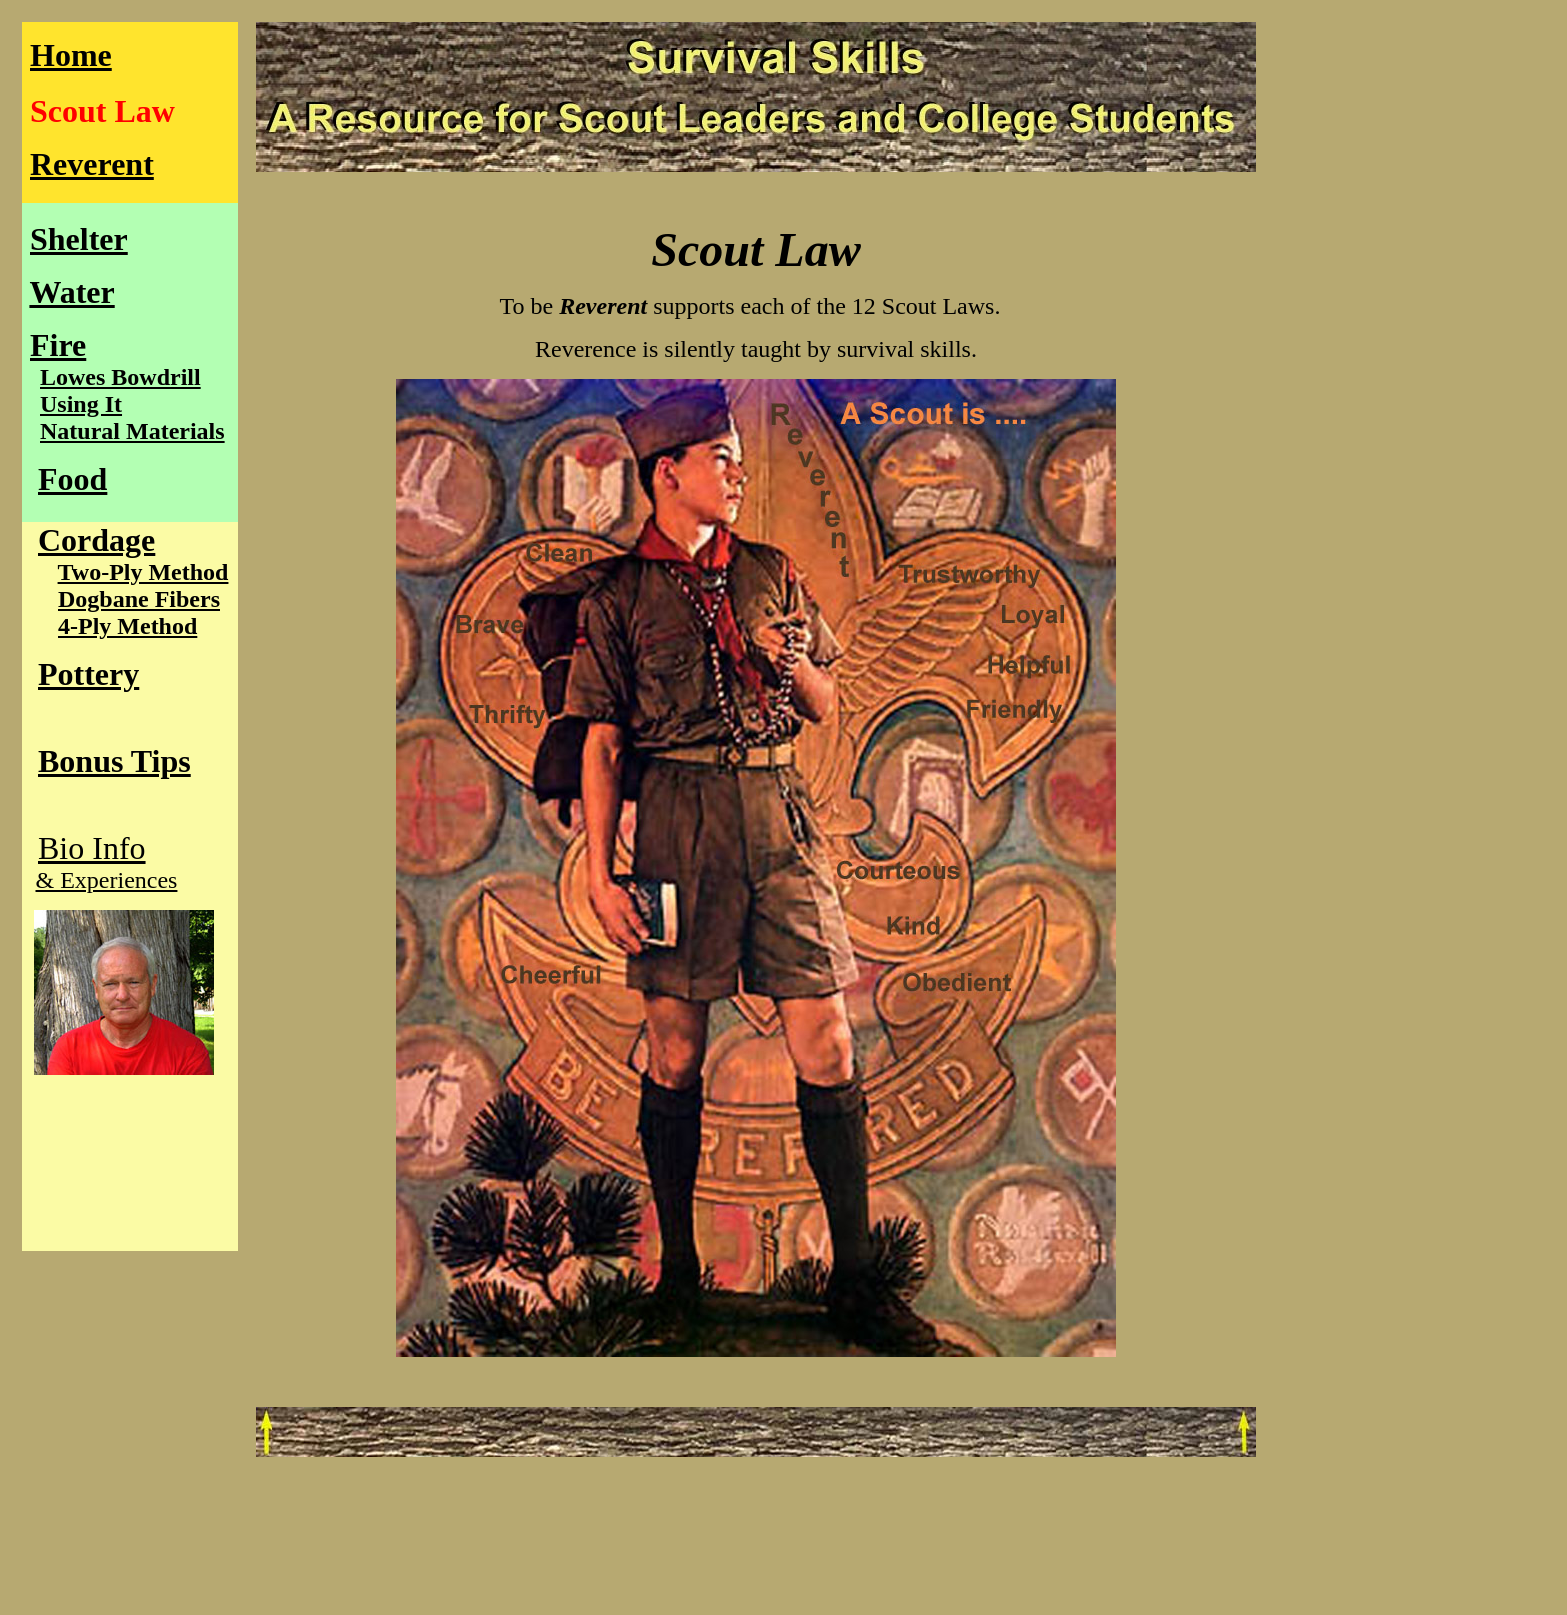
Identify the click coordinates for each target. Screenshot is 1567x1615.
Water (71, 292)
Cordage (96, 540)
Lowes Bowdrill (120, 377)
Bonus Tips (114, 761)
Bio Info (92, 848)
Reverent (92, 164)
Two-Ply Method (143, 572)
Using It (81, 404)
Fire (58, 345)
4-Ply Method (127, 626)
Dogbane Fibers (139, 599)
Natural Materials (132, 431)
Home (71, 55)
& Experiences (107, 880)
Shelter (79, 239)
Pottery (88, 674)
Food (72, 479)
